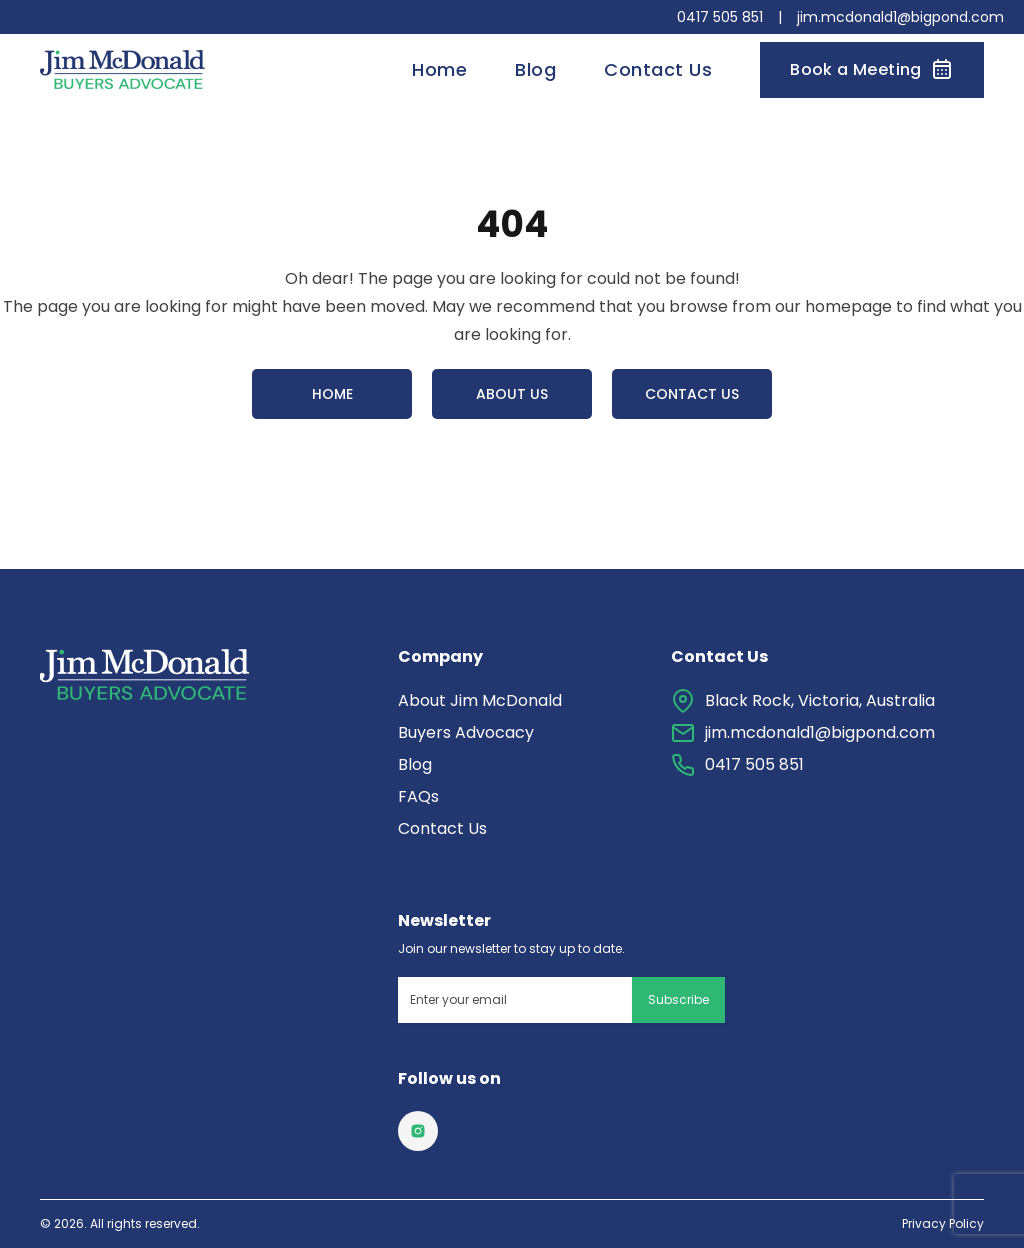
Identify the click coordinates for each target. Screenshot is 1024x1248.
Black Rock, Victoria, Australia (820, 700)
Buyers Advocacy (466, 732)
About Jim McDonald (480, 700)
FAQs (418, 796)
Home (439, 69)
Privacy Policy (943, 1224)
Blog (535, 69)
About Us (512, 394)
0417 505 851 (720, 17)
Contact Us (658, 69)
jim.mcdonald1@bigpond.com (900, 17)
